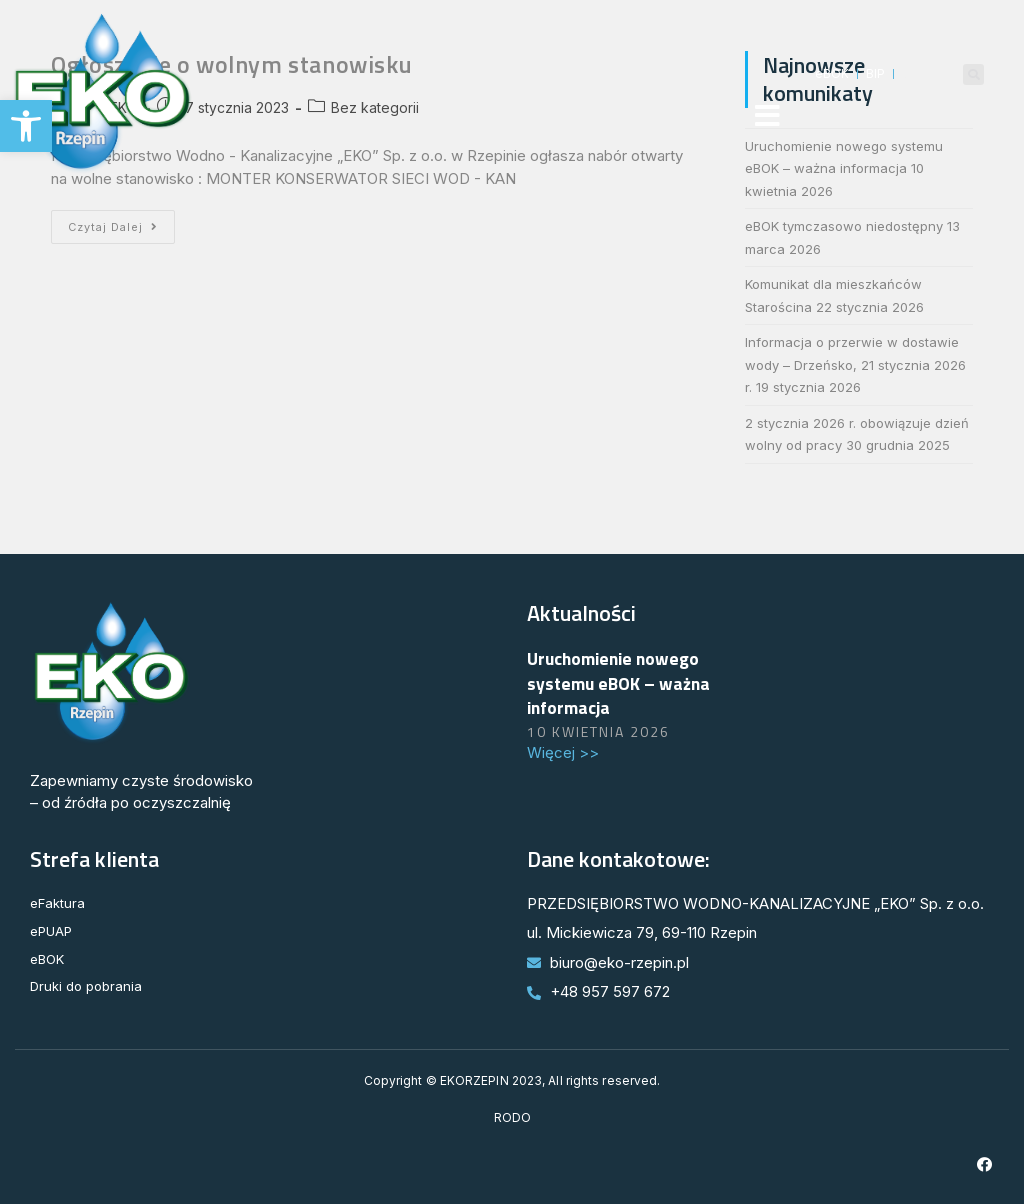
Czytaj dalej (121, 222)
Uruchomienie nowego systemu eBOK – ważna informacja (618, 683)
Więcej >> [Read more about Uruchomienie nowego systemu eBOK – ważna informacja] (563, 752)
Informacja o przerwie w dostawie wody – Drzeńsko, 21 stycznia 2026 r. (855, 364)
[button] (26, 126)
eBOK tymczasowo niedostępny (844, 226)
